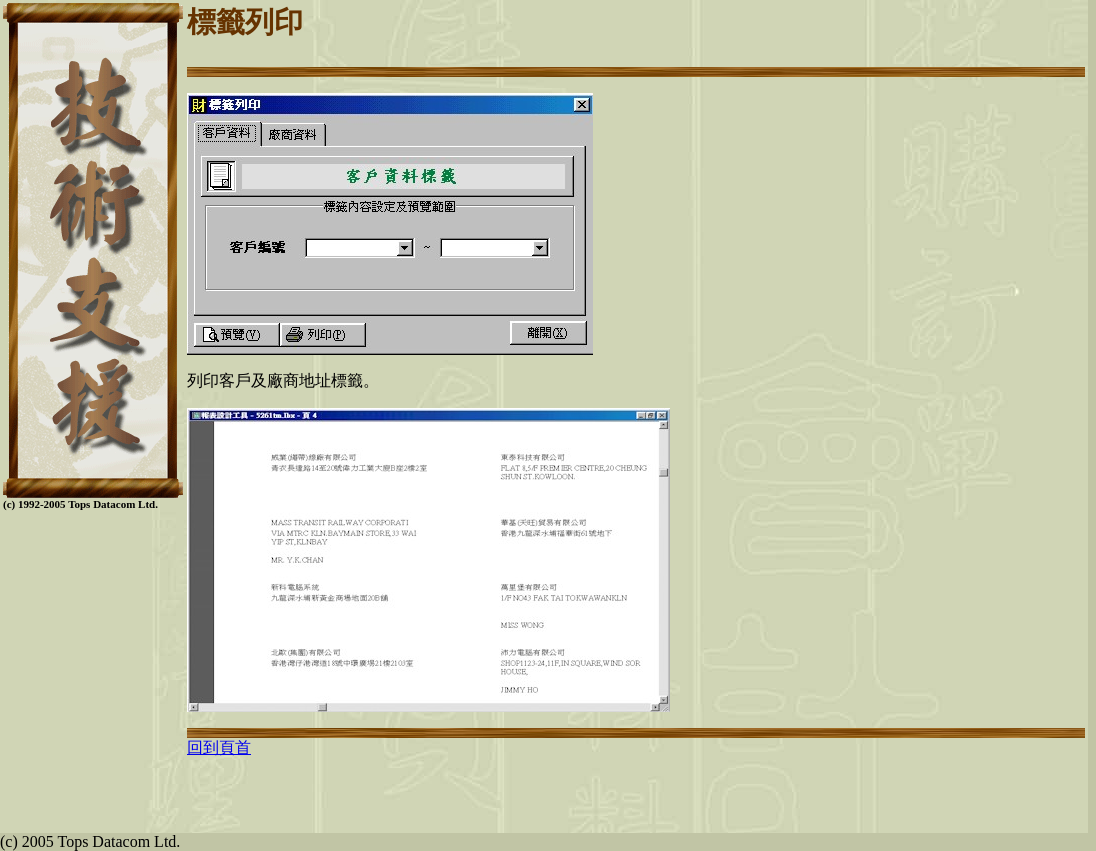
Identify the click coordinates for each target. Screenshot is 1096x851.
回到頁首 (219, 747)
